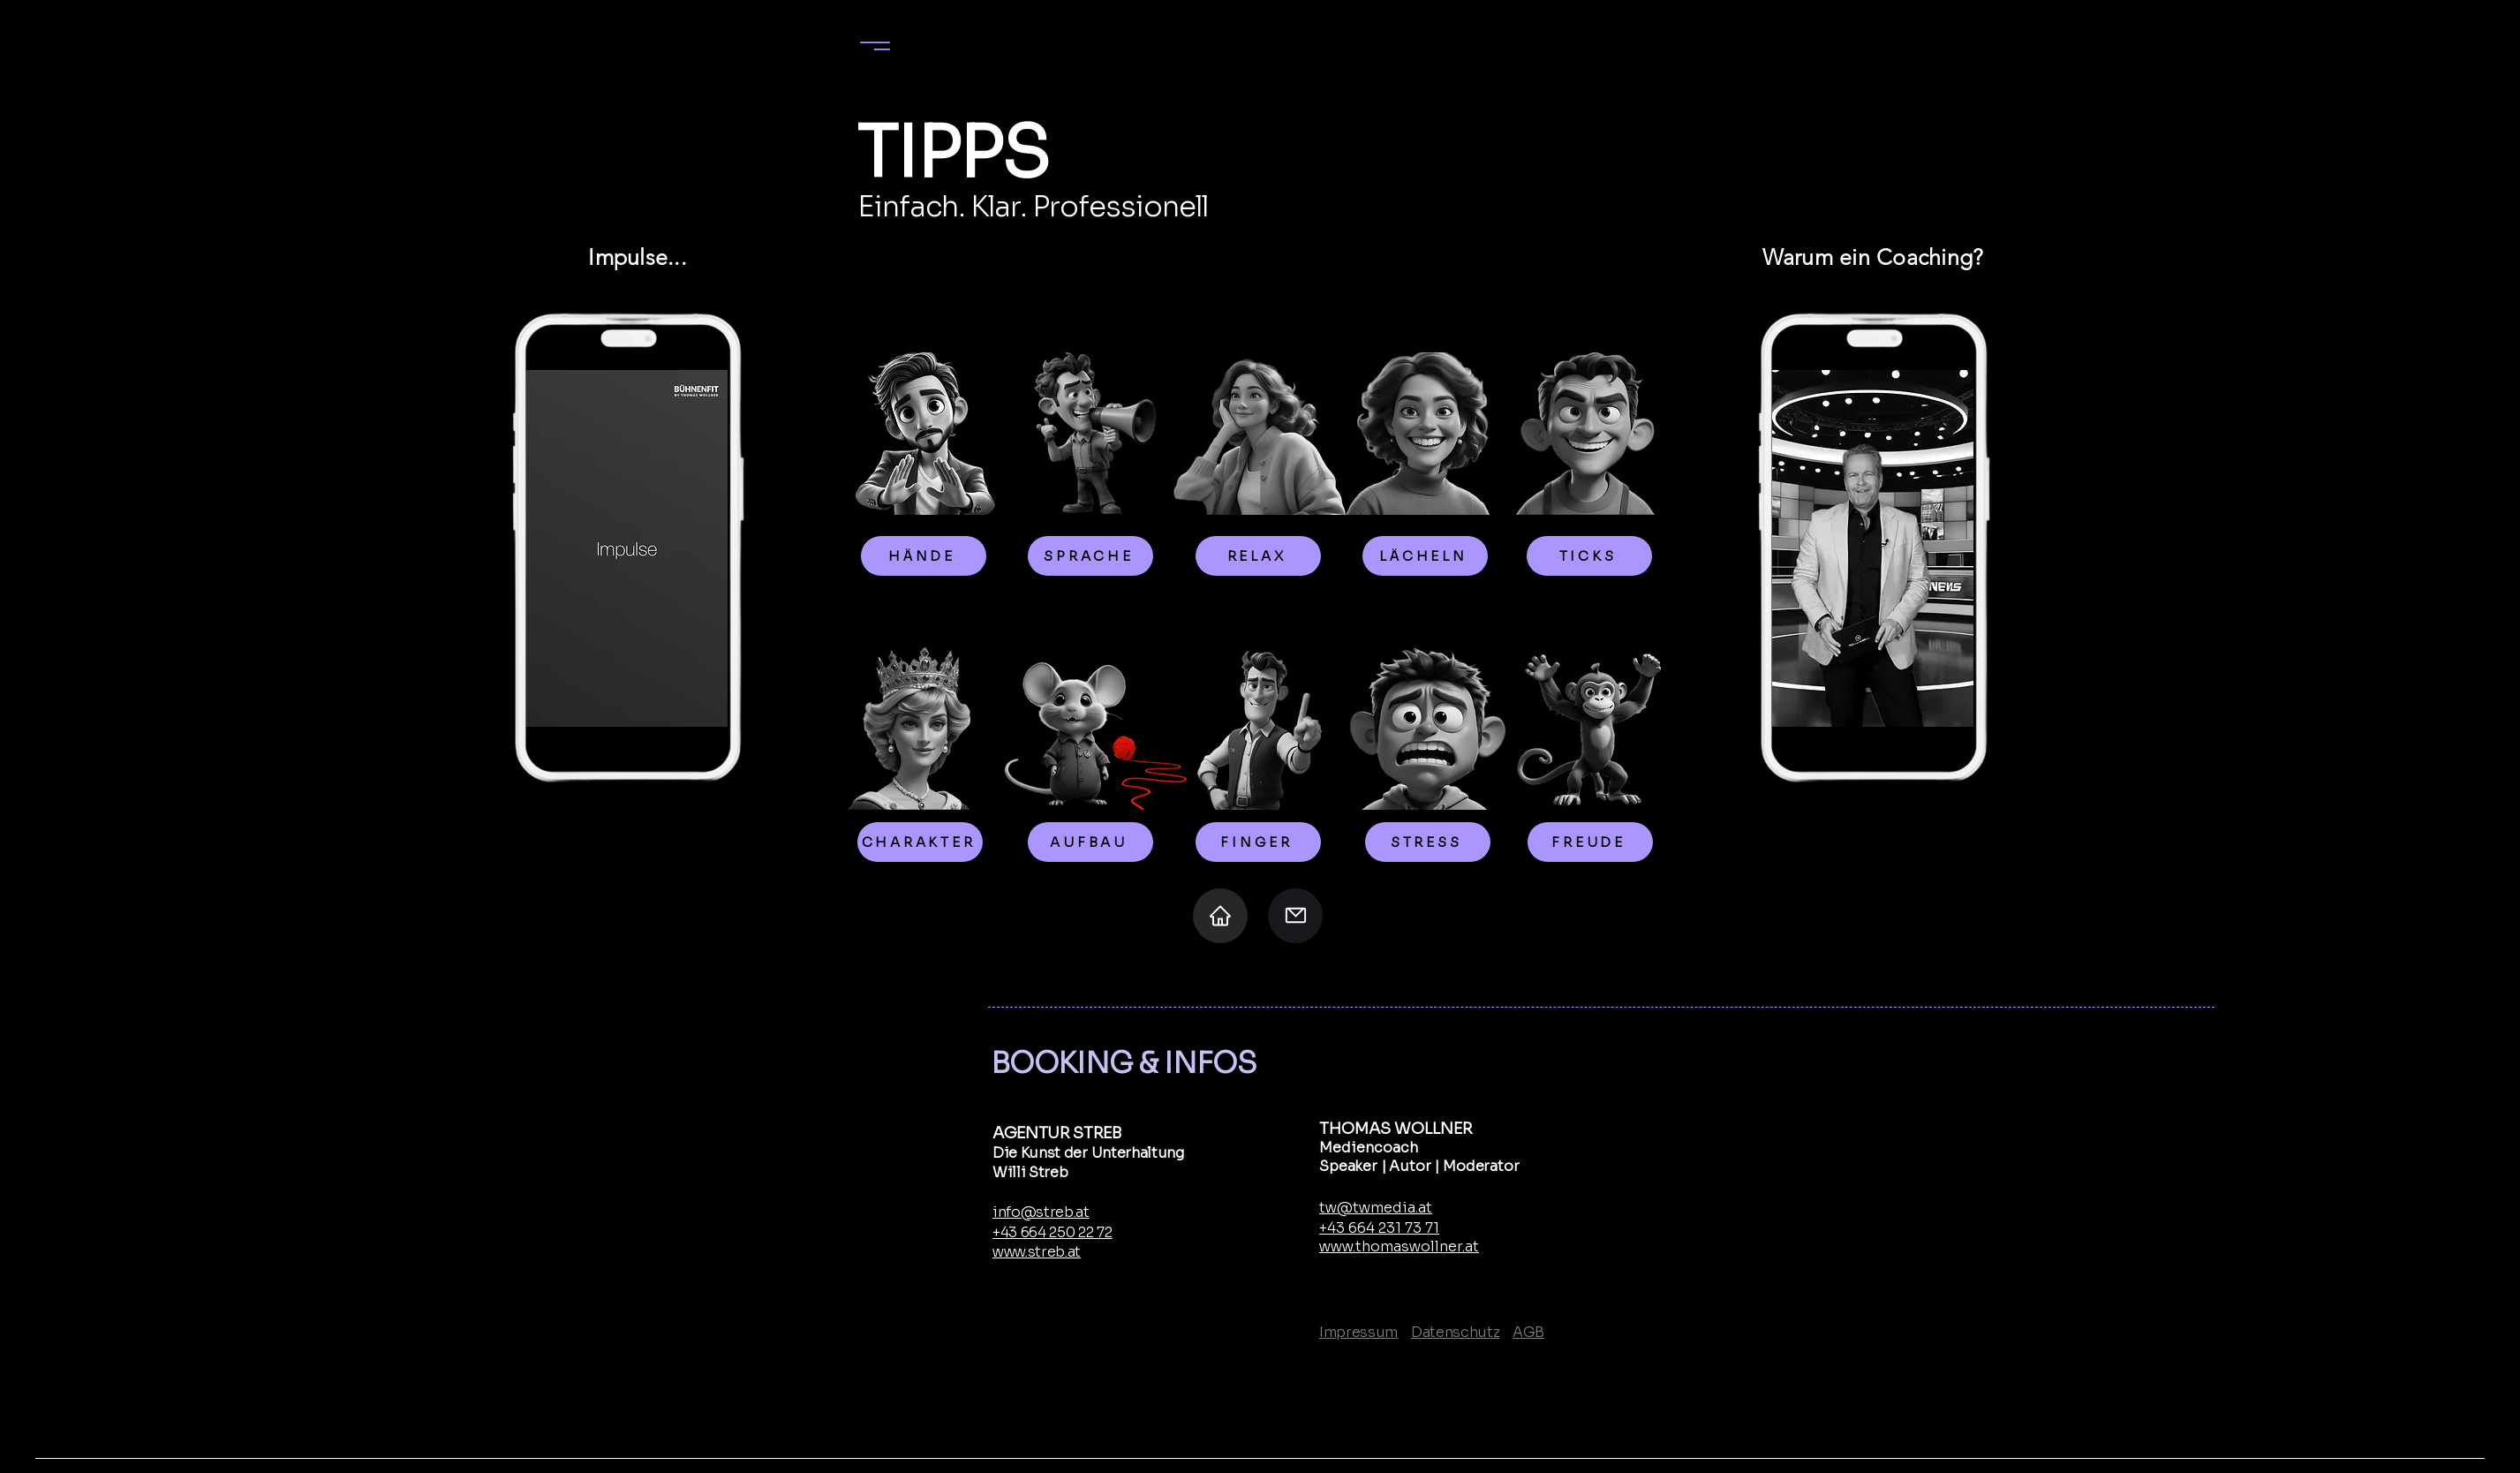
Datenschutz (1455, 1332)
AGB (1528, 1332)
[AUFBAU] (1090, 842)
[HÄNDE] (923, 556)
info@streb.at (1041, 1212)
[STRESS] (1427, 842)
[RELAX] (1258, 556)
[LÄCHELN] (1425, 556)
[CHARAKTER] (920, 842)
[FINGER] (1258, 842)
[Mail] (1295, 915)
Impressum (1358, 1332)
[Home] (1220, 915)
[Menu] (875, 45)
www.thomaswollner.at (1399, 1246)
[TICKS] (1589, 556)
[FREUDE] (1590, 842)
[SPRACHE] (1090, 556)
